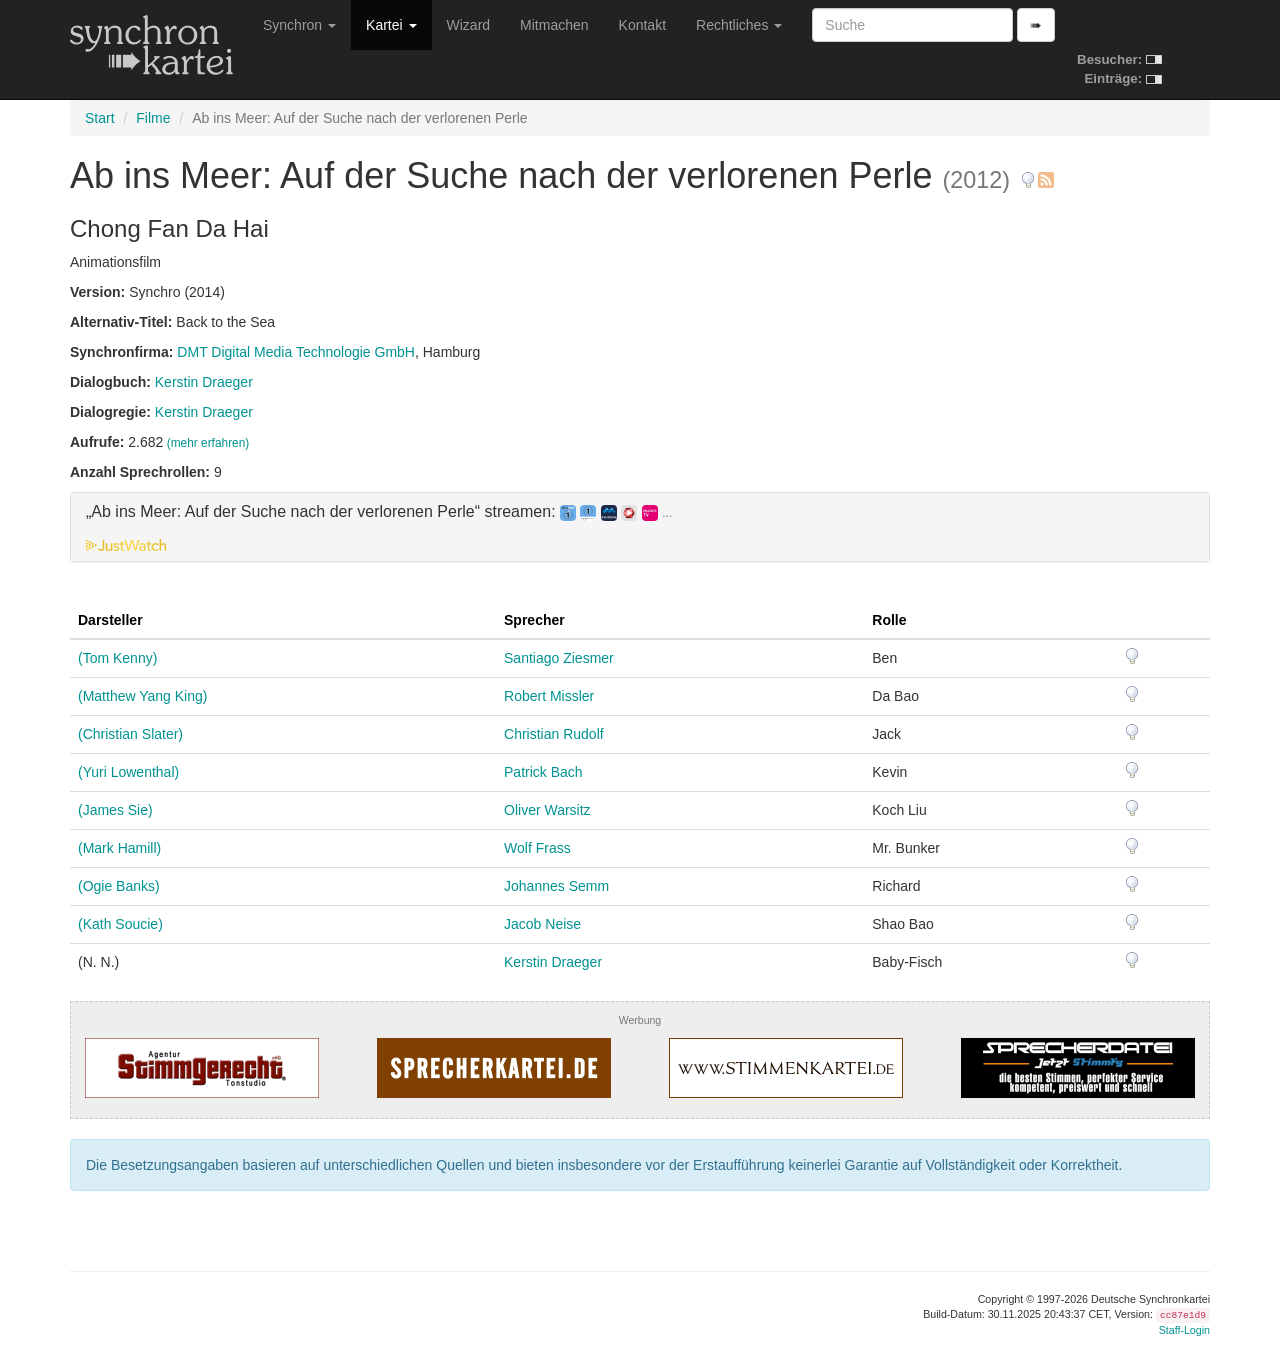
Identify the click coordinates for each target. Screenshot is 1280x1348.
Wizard (469, 25)
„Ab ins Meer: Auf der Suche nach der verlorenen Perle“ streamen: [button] (379, 512)
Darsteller (110, 620)
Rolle (889, 620)
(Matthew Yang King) (142, 696)
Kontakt (642, 25)
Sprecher (534, 620)
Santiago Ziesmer (559, 658)
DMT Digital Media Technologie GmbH (296, 352)
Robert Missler (549, 696)
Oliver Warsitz (547, 810)
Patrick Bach (543, 772)
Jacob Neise (542, 924)
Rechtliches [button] (739, 25)
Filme (153, 118)
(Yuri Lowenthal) (128, 772)
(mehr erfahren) (208, 443)
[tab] (640, 527)
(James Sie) (115, 810)
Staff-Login (1184, 1330)
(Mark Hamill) (119, 848)
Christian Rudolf (554, 734)
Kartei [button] (391, 25)
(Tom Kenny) (117, 658)
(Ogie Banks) (119, 886)
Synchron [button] (299, 25)
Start (100, 118)
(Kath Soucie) (120, 924)
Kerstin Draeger (204, 382)
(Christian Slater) (130, 734)
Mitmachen (554, 25)
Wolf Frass (537, 848)
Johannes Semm (556, 886)
